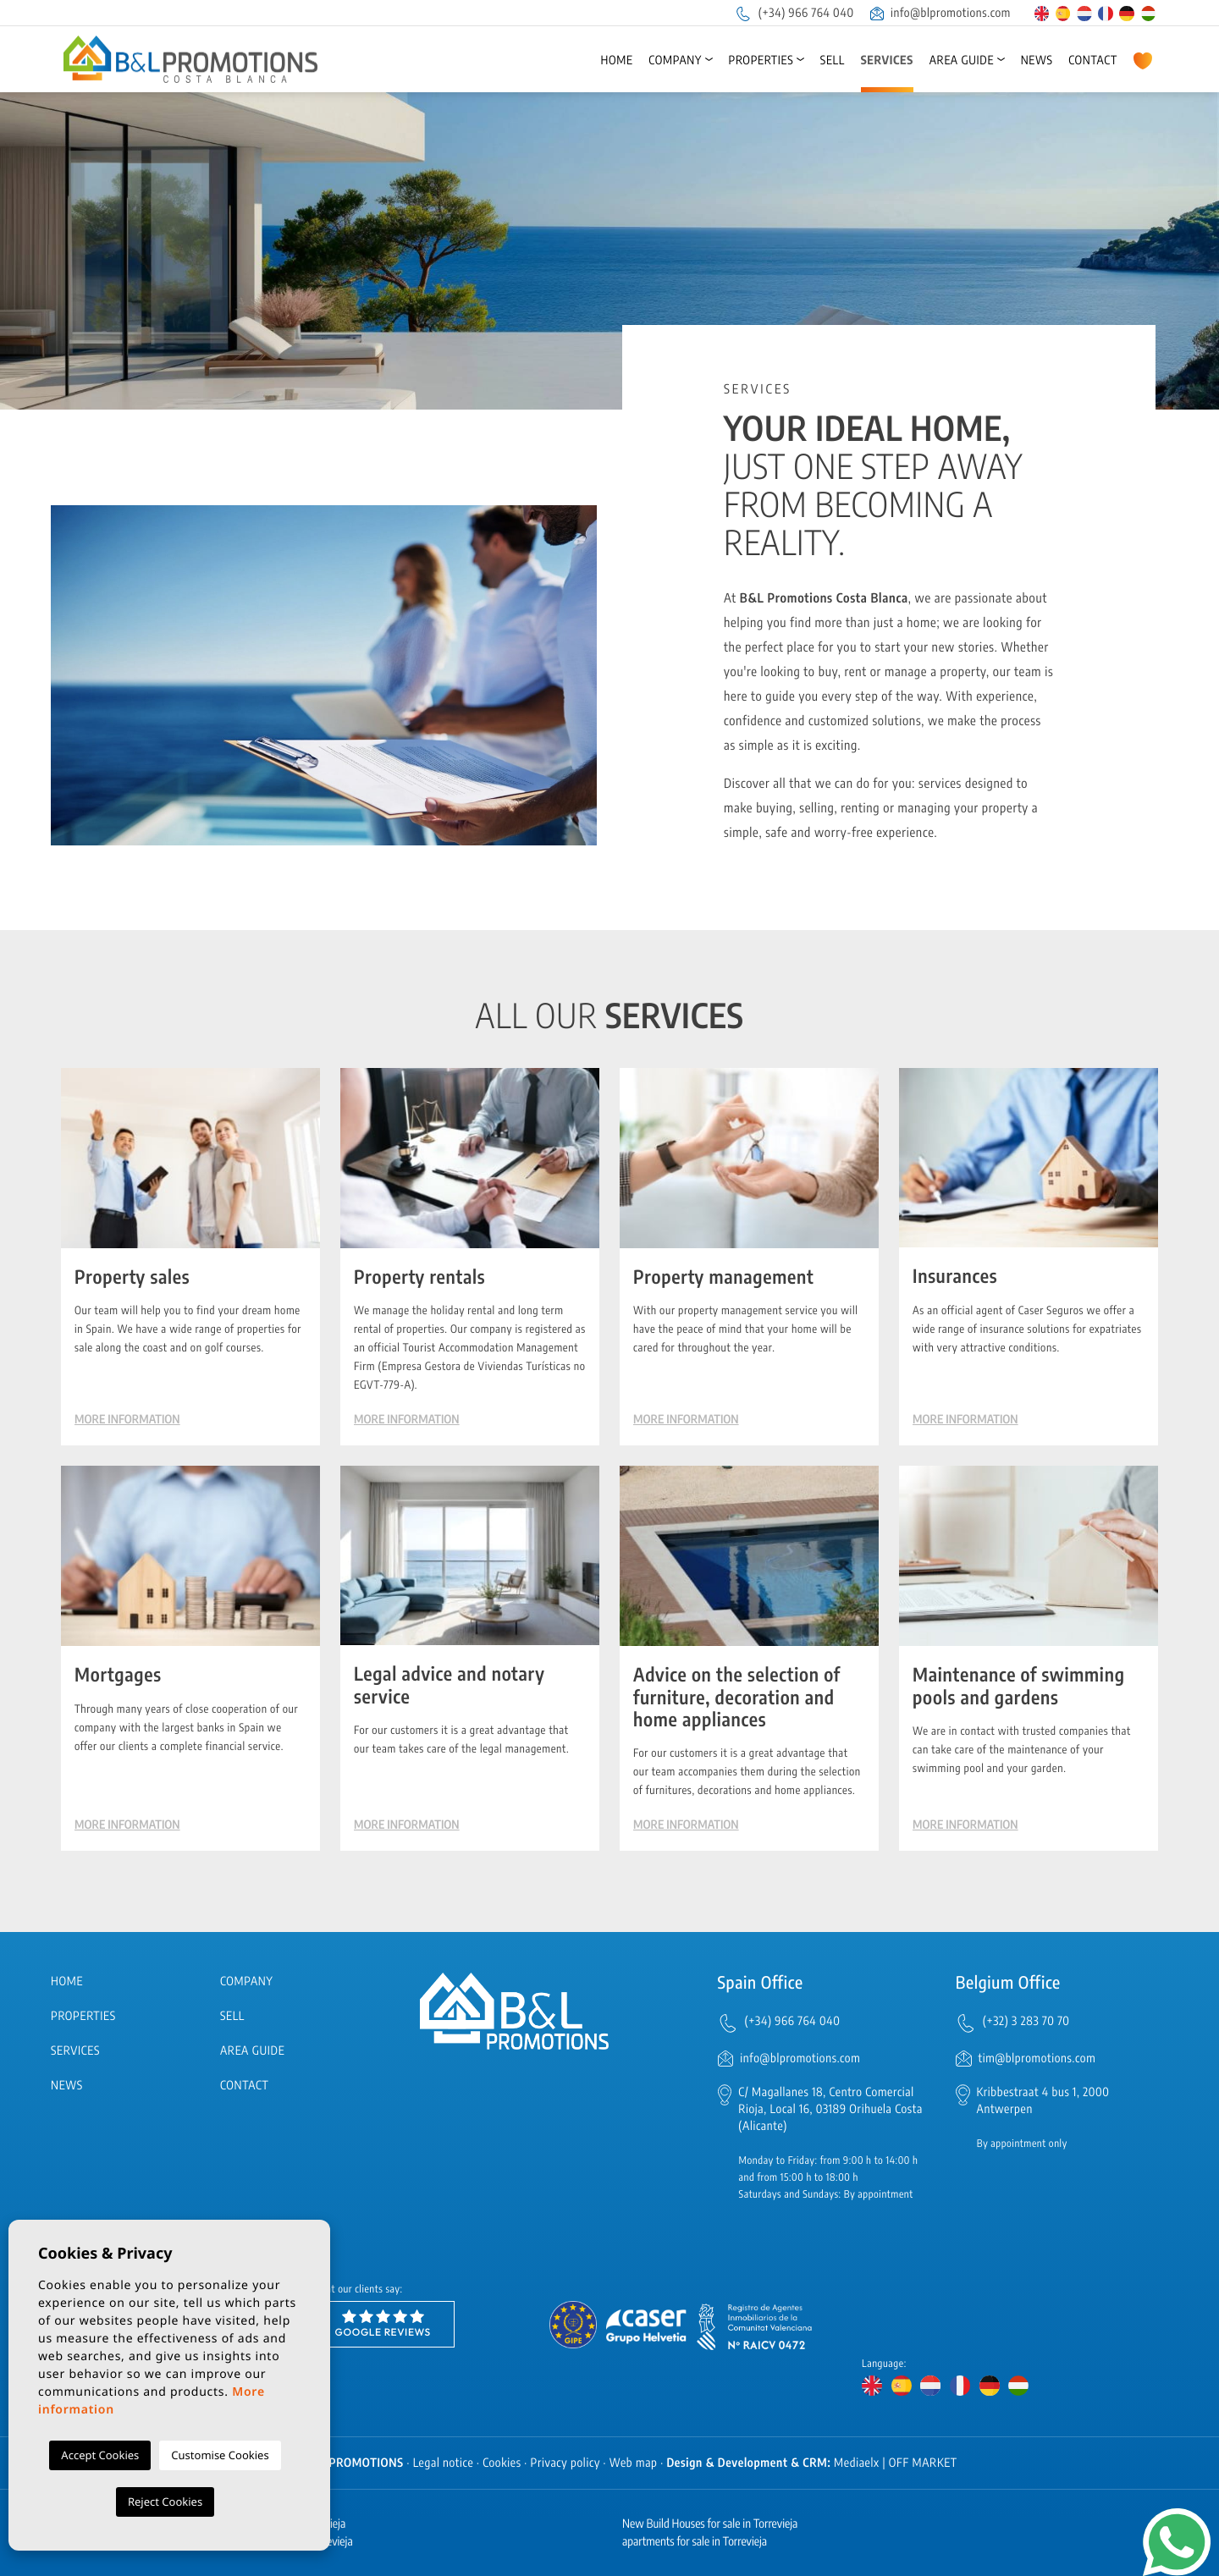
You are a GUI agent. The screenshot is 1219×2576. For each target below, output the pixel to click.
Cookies (502, 2463)
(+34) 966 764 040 (794, 13)
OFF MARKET (923, 2463)
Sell (832, 60)
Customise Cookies (219, 2455)
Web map (634, 2463)
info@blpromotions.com (940, 13)
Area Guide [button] (961, 60)
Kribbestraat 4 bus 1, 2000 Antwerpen (1043, 2100)
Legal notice (443, 2463)
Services (887, 60)
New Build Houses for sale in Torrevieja (709, 2524)
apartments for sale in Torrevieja (694, 2542)
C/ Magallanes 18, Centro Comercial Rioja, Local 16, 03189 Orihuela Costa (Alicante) (830, 2109)
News (1037, 60)
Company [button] (675, 60)
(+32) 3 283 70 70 (1026, 2021)
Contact (1092, 60)
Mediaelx (857, 2463)
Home (616, 60)
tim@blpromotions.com (1037, 2058)
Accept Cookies (100, 2455)
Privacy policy (565, 2463)
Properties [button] (761, 60)
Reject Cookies (165, 2501)
